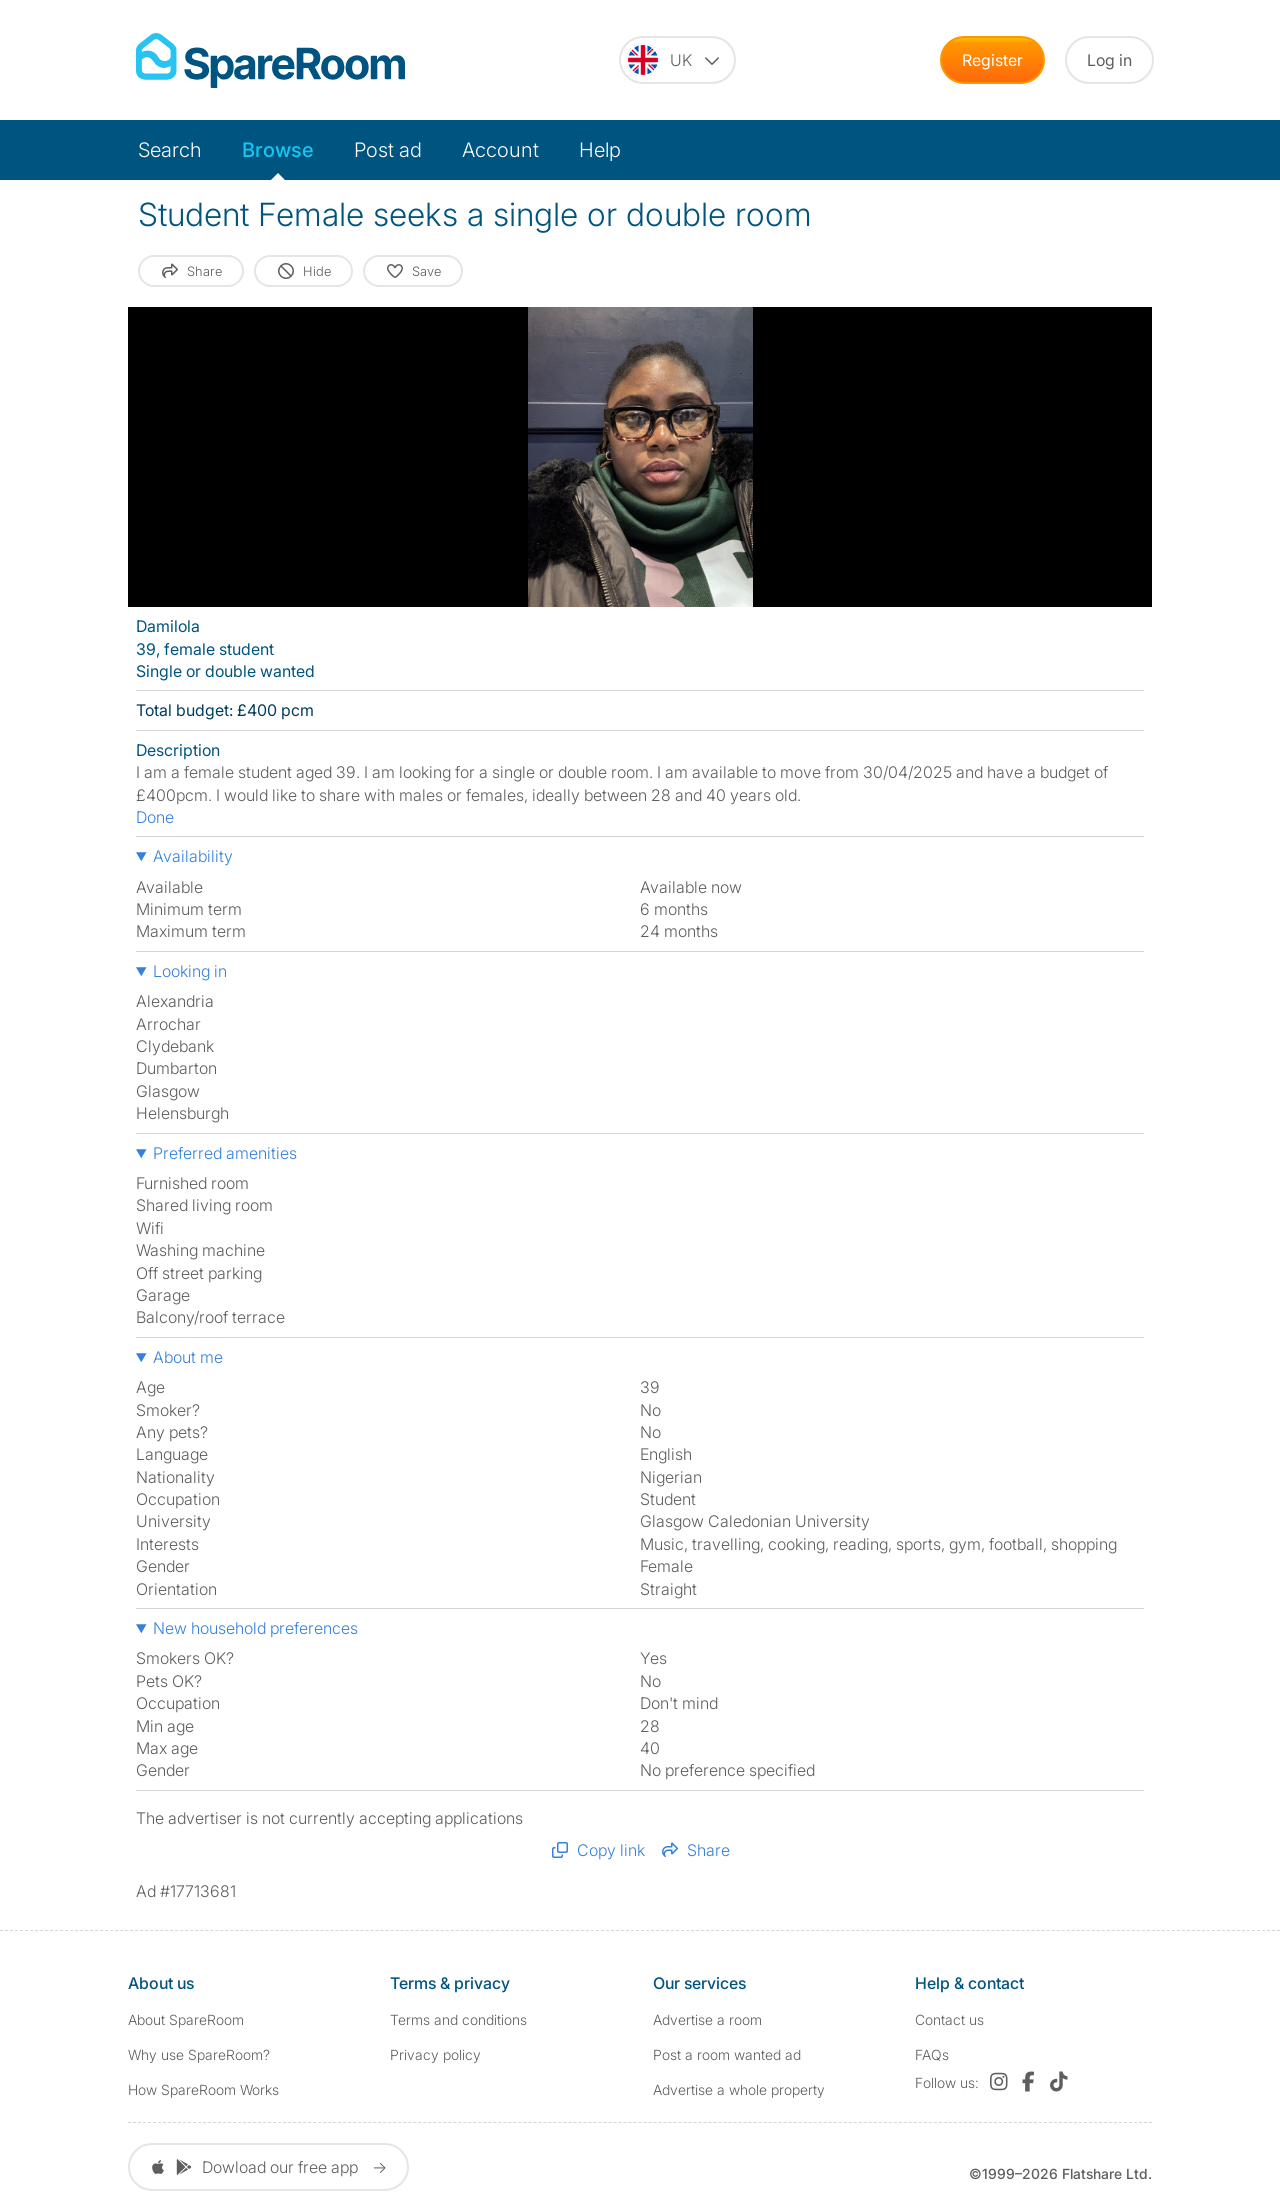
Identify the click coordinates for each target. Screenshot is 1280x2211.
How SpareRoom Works (203, 2089)
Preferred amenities (225, 1153)
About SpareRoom (186, 2019)
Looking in (190, 971)
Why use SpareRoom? (199, 2054)
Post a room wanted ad (727, 2054)
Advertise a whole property (739, 2089)
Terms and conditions (458, 2019)
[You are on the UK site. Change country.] (677, 60)
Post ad (388, 150)
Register (992, 60)
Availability (193, 856)
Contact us (949, 2019)
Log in (1109, 60)
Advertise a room (707, 2019)
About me (188, 1357)
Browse (278, 150)
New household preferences (255, 1628)
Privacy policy (435, 2054)
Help (600, 150)
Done (155, 817)
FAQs (932, 2054)
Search (170, 150)
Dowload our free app (268, 2167)
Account (500, 150)
